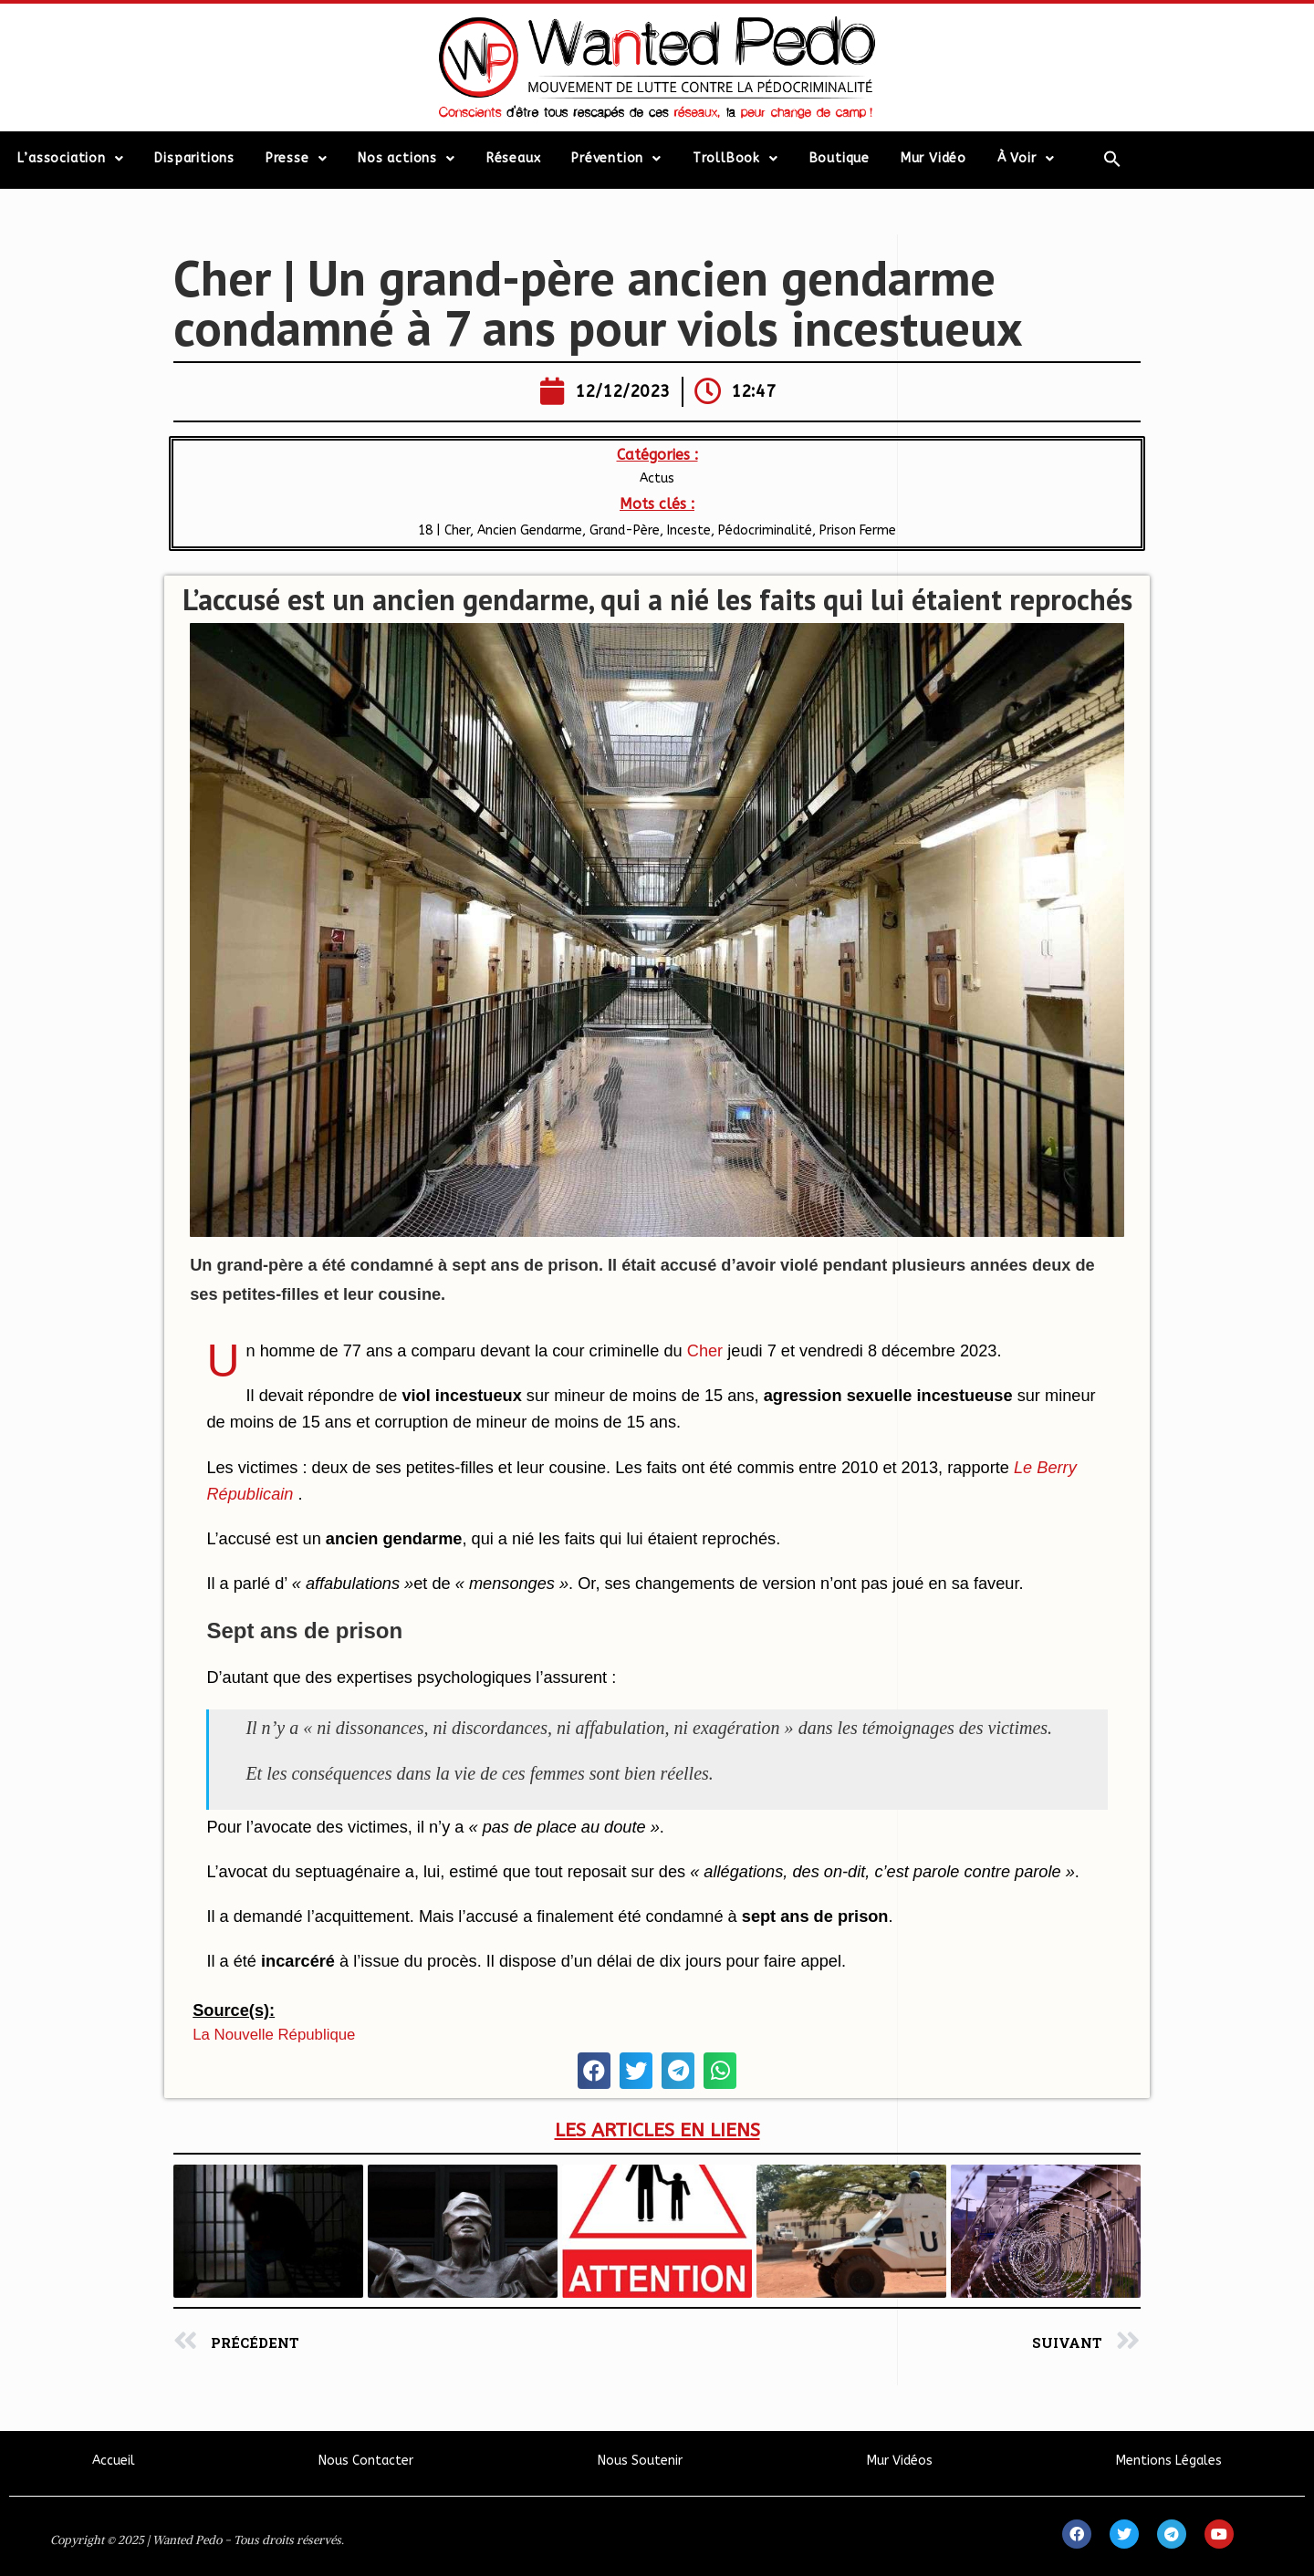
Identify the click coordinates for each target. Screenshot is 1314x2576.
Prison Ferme (857, 530)
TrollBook (735, 158)
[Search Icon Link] (1112, 159)
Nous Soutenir (640, 2460)
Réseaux (513, 158)
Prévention (616, 158)
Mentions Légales (1169, 2460)
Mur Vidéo (933, 158)
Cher (705, 1351)
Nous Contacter (365, 2460)
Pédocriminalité (765, 530)
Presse (297, 158)
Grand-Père (624, 530)
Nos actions (406, 158)
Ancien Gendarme (529, 530)
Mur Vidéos (900, 2460)
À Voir (1026, 158)
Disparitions (194, 158)
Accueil (113, 2460)
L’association (70, 158)
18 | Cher (444, 530)
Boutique (839, 158)
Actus (657, 478)
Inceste (689, 530)
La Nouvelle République (274, 2034)
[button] (594, 2070)
